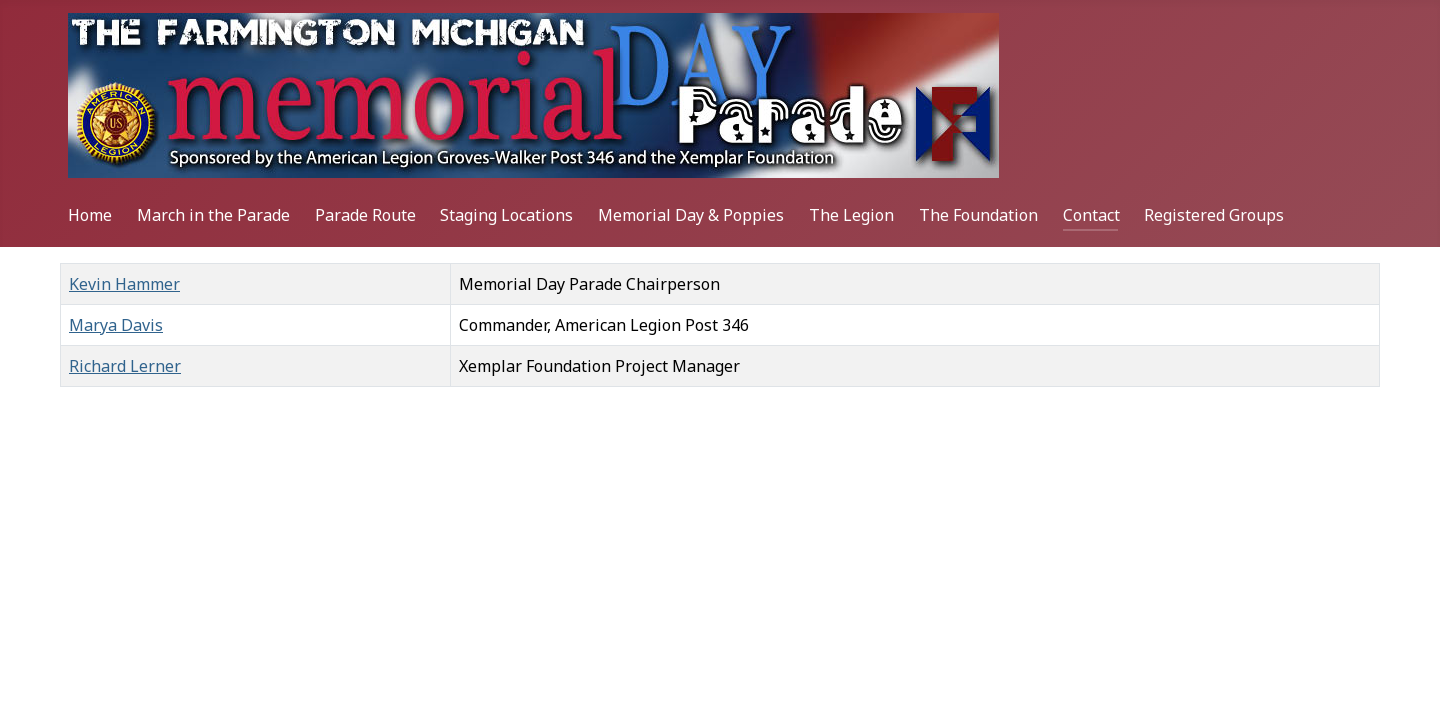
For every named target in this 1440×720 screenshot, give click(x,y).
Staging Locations (506, 215)
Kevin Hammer (124, 284)
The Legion (851, 215)
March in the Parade (213, 215)
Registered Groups (1214, 215)
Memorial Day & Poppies (691, 215)
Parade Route (365, 215)
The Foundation (978, 215)
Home (90, 215)
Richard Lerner (125, 366)
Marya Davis (116, 325)
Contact (1091, 215)
